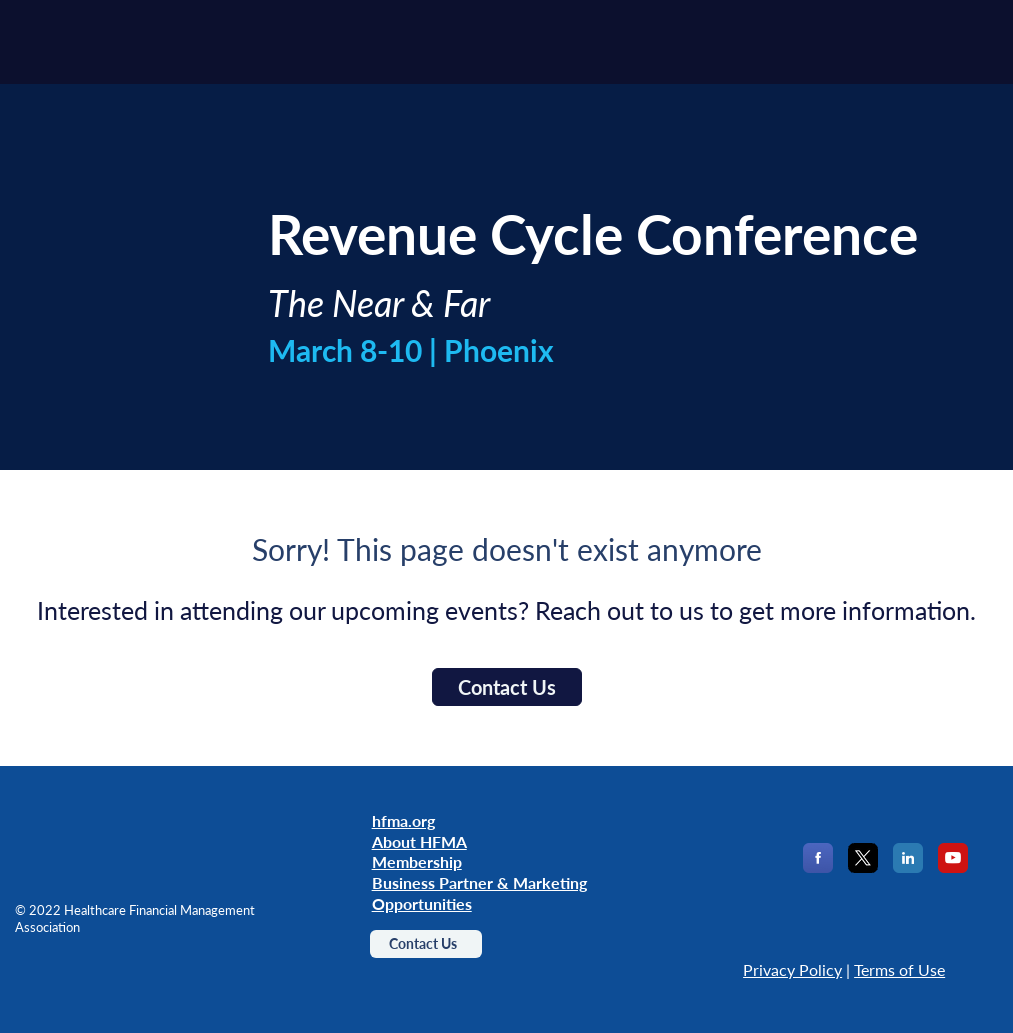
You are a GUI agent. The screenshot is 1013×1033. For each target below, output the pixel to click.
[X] (863, 866)
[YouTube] (953, 866)
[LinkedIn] (908, 866)
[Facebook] (818, 866)
